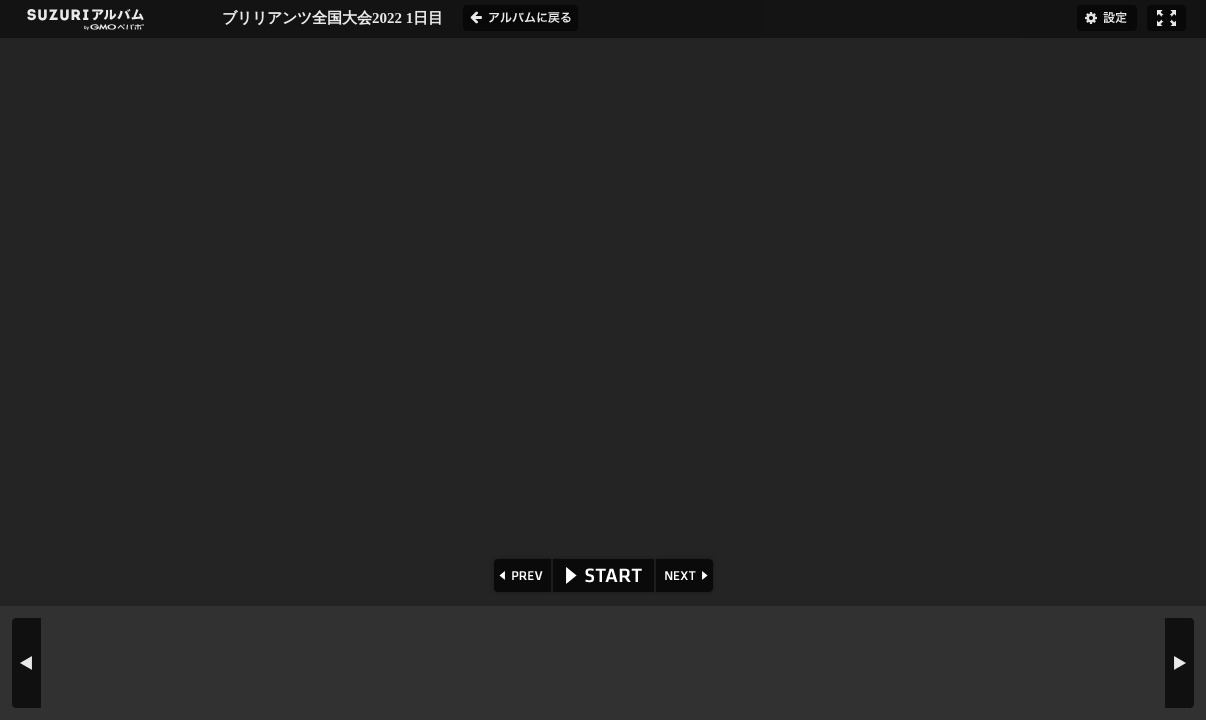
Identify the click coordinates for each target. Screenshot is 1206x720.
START (603, 575)
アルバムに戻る (520, 18)
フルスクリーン (1166, 18)
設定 (1107, 18)
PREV (520, 575)
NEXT (686, 575)
